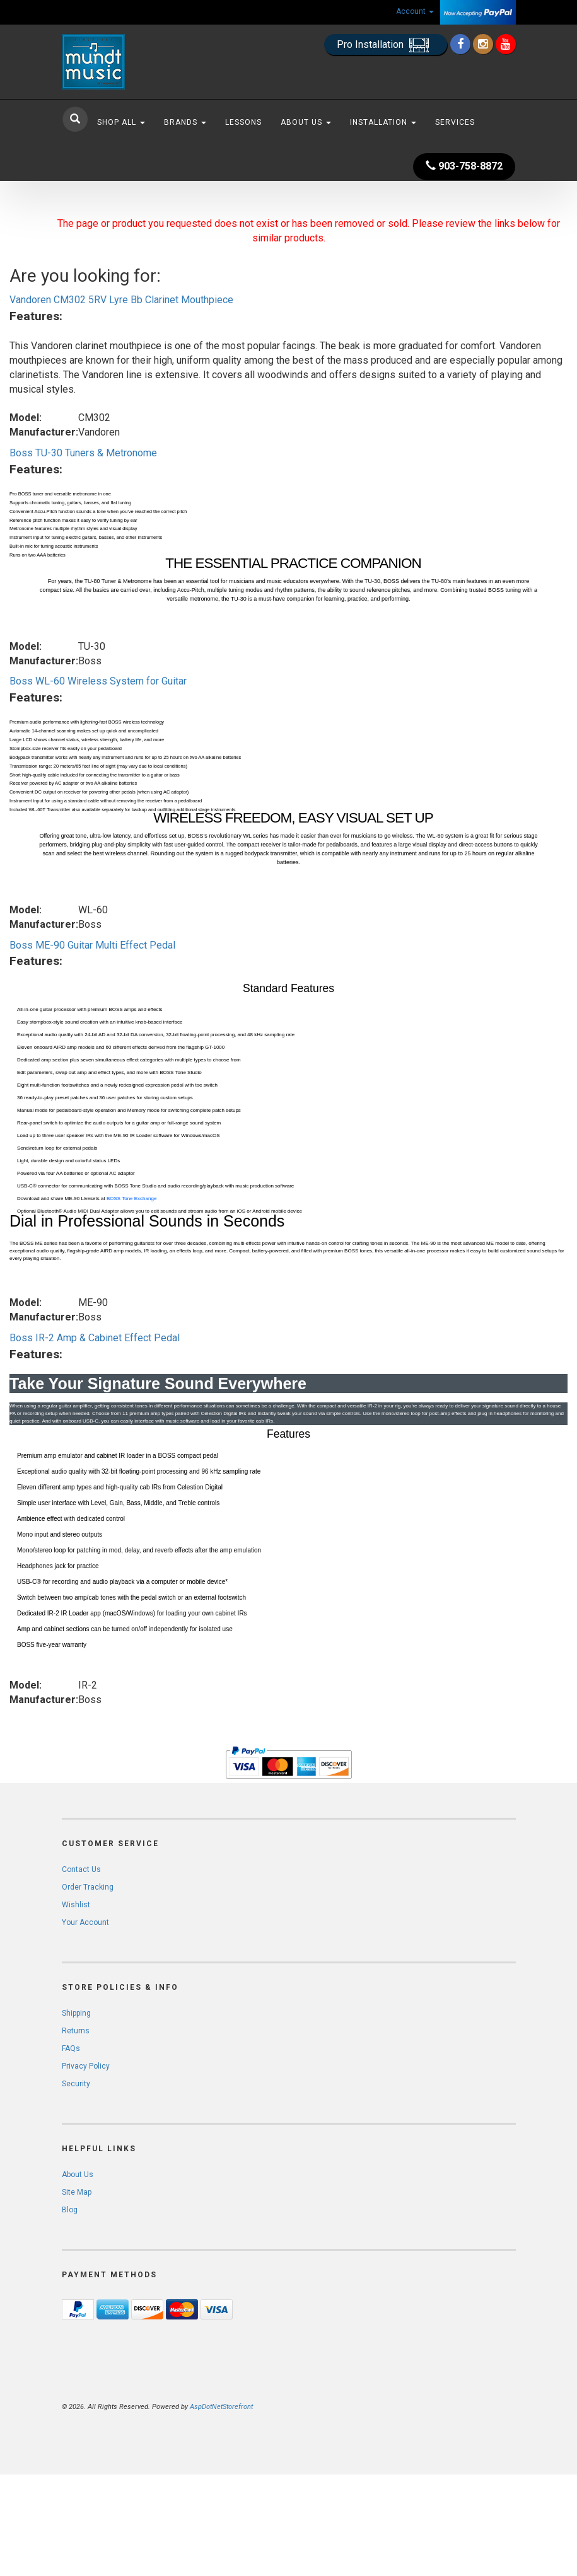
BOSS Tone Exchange (131, 1198)
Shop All (121, 122)
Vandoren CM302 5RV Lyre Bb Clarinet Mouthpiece (121, 300)
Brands (185, 122)
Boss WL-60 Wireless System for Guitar (98, 681)
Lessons (243, 122)
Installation (383, 122)
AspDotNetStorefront (221, 2407)
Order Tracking (88, 1887)
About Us (306, 122)
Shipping (76, 2013)
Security (76, 2083)
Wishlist (76, 1904)
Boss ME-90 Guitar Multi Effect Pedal (92, 945)
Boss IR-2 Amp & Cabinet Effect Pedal (94, 1338)
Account (415, 11)
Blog (70, 2209)
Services (455, 122)
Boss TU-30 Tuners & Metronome (83, 453)
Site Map (76, 2192)
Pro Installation (385, 45)
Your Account (85, 1922)
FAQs (71, 2048)
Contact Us (81, 1869)
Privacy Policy (86, 2066)
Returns (76, 2030)
